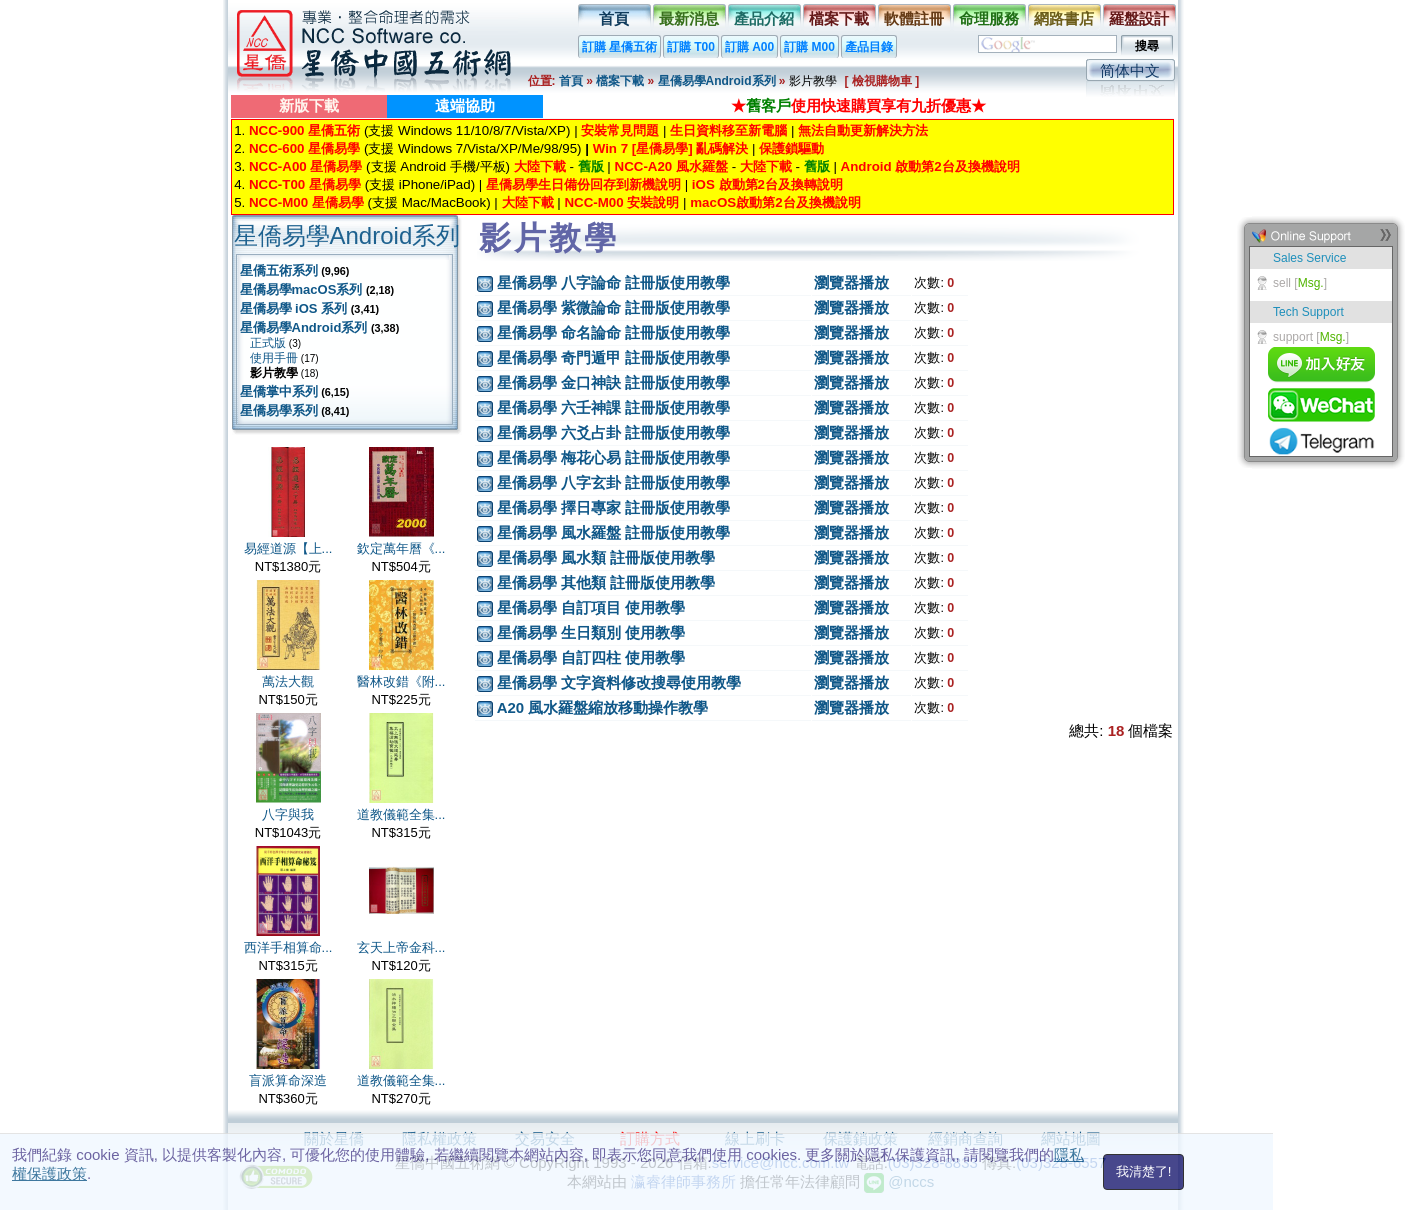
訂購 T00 (691, 47)
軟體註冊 (914, 18)
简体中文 (1130, 70)
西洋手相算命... (288, 947)
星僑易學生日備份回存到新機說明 (583, 184)
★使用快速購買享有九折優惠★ (858, 105)
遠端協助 (465, 105)
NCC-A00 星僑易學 (305, 166)
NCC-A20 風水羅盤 (671, 166)
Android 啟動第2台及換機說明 (930, 166)
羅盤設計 (1139, 18)
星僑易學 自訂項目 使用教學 (591, 607)
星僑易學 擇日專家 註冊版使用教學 (613, 507)
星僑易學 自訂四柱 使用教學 (591, 657)
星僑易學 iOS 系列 (294, 308)
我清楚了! (1144, 1171)
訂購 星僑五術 (619, 47)
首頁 (614, 18)
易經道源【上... (288, 548)
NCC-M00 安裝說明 (621, 202)
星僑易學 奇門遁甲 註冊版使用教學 (613, 357)
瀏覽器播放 (851, 282)
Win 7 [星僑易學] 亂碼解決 (671, 148)
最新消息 (689, 18)
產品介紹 (764, 18)
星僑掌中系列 (279, 391)
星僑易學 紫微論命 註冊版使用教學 (613, 307)
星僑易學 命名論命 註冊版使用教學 (613, 332)
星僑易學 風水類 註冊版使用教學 (606, 557)
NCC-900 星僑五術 (304, 130)
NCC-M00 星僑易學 (306, 202)
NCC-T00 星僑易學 (305, 184)
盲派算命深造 (288, 1080)
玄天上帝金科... (401, 947)
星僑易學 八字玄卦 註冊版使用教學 (613, 482)
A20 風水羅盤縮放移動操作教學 (603, 707)
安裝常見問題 (620, 130)
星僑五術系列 (279, 270)
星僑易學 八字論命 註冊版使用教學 (613, 282)
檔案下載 (839, 18)
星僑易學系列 (279, 410)
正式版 (268, 343)
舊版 (591, 166)
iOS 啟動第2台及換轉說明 (767, 184)
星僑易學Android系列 (717, 81)
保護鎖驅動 (791, 148)
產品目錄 (869, 47)
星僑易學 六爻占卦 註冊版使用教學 (613, 432)
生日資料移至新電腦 (728, 130)
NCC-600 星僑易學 (304, 148)
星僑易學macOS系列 (301, 289)
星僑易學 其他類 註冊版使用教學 (606, 582)
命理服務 (989, 18)
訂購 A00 (749, 47)
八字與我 (288, 814)
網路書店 (1064, 18)
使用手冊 (274, 358)
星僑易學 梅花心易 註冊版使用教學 (613, 457)
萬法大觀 (288, 681)
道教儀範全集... (401, 814)
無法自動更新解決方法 (863, 130)
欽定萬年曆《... (401, 548)
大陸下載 (540, 166)
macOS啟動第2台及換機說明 (775, 202)
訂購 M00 (809, 47)
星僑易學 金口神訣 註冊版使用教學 (613, 382)
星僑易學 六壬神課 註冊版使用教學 (613, 407)
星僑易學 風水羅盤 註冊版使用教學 (613, 532)
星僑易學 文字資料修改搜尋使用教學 (619, 682)
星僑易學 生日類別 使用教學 (591, 632)
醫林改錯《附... (401, 681)
